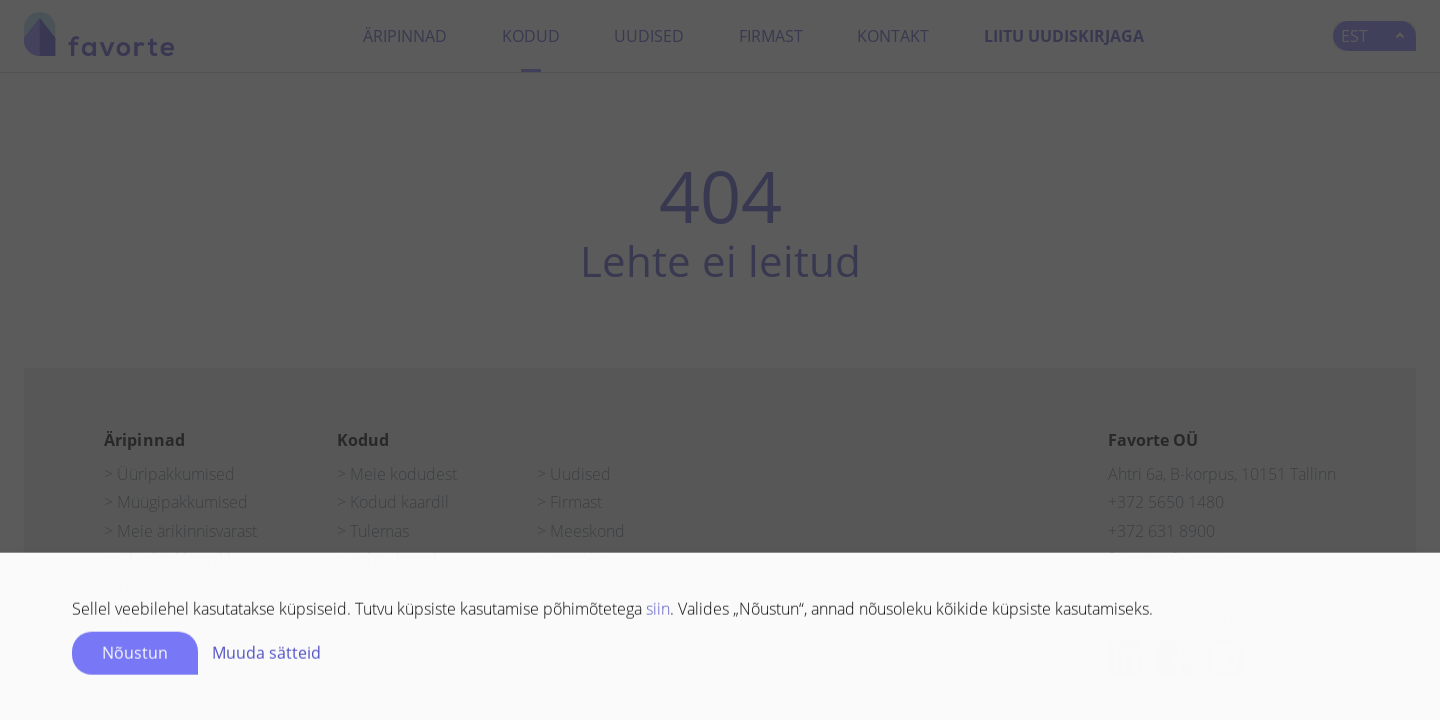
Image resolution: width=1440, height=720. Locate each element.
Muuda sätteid (266, 656)
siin (658, 612)
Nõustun (135, 656)
